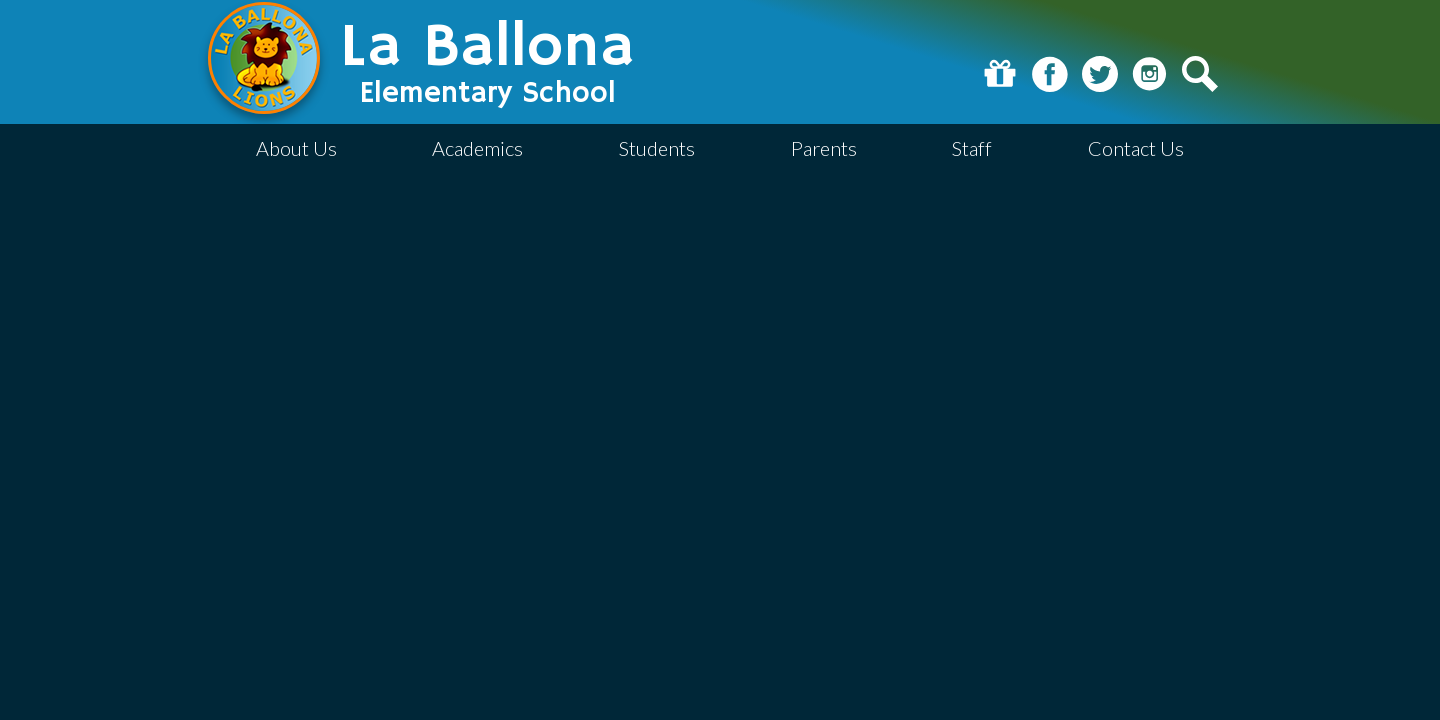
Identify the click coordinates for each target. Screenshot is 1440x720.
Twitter (1100, 74)
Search (1200, 74)
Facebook (1050, 74)
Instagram (1150, 74)
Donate (1000, 74)
